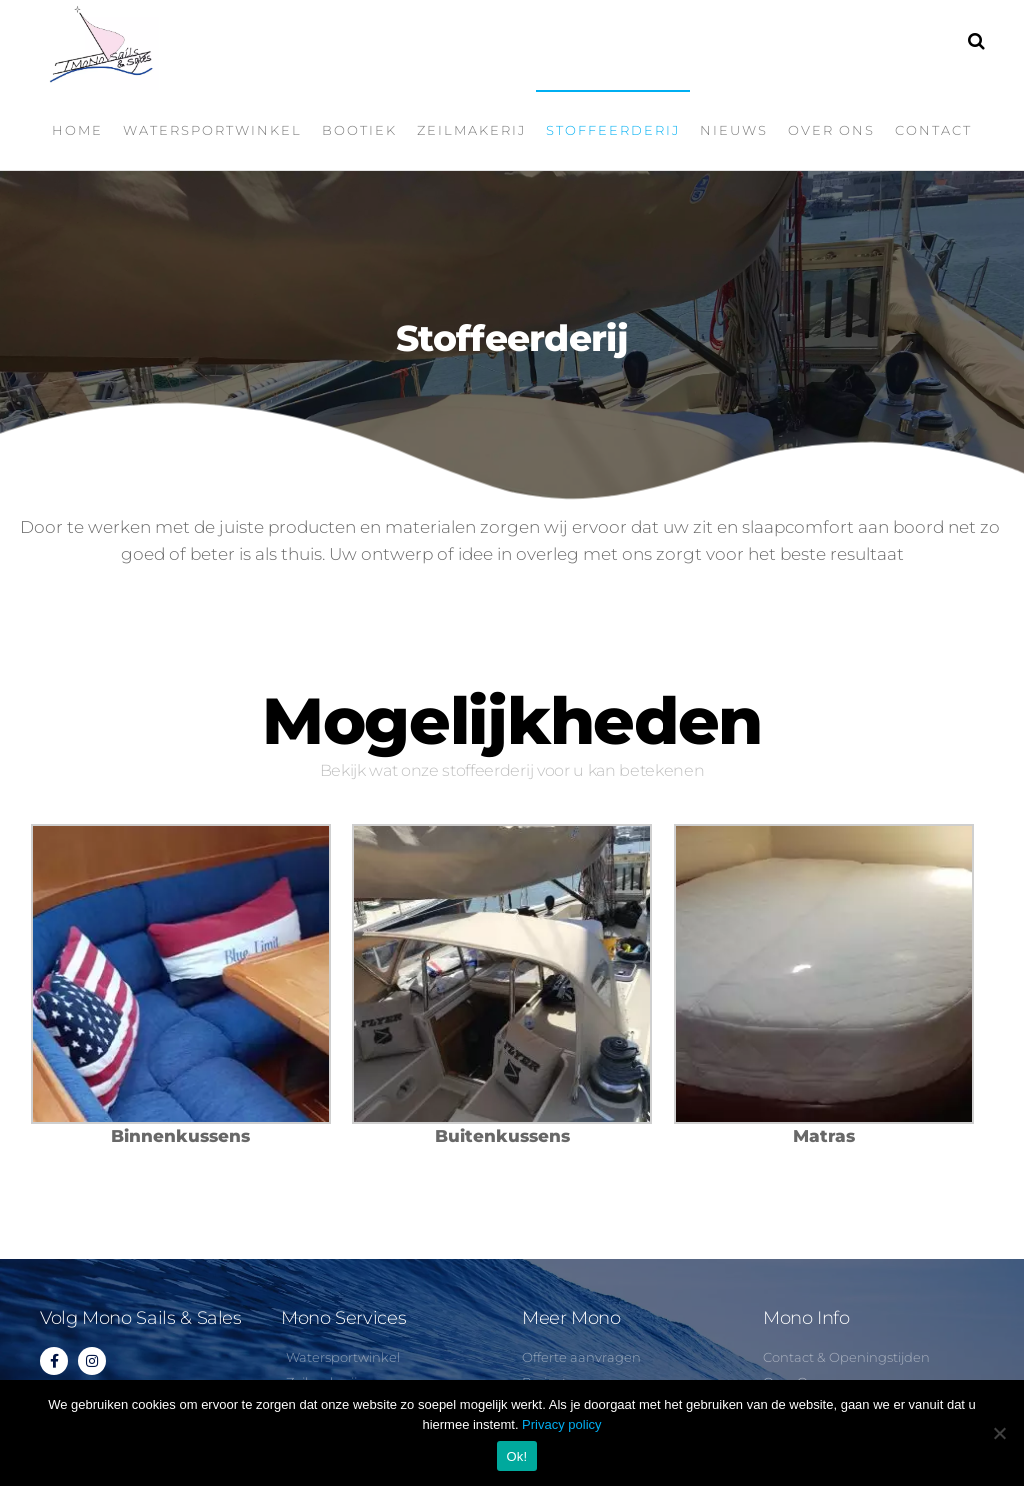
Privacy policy (561, 1424)
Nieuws (734, 130)
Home (77, 130)
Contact (933, 130)
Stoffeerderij (613, 130)
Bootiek (359, 130)
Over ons (831, 130)
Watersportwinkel (212, 130)
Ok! (517, 1456)
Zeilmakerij (471, 130)
